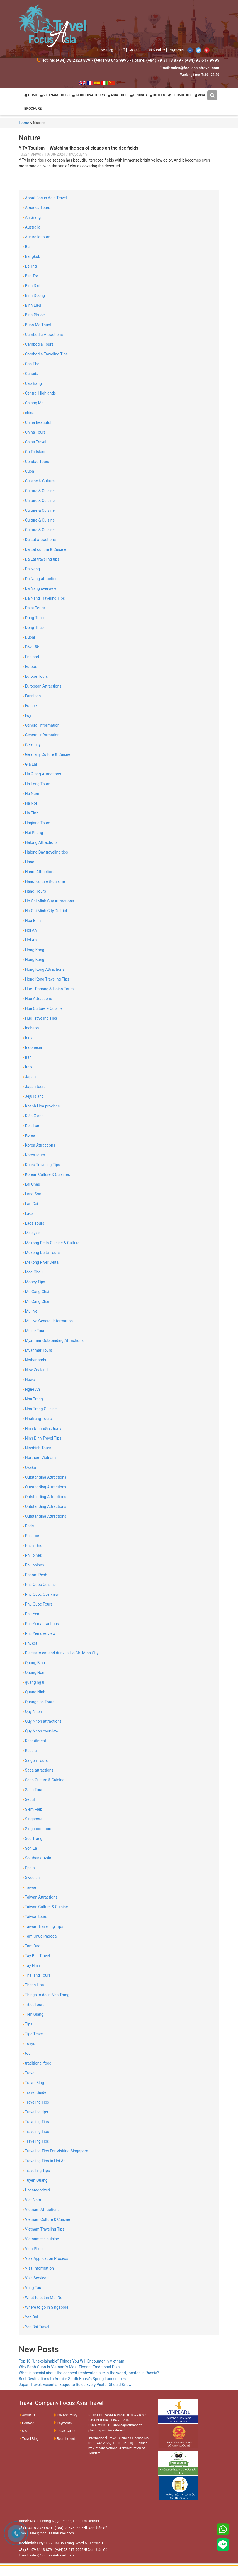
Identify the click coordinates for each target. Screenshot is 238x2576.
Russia (30, 1750)
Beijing (30, 266)
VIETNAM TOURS (55, 95)
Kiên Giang (33, 1116)
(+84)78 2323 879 (37, 2528)
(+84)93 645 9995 (69, 2528)
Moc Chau (33, 1272)
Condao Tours (36, 461)
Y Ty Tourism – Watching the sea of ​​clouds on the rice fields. (79, 148)
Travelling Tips (36, 2170)
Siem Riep (32, 1809)
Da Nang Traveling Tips (44, 598)
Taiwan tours (35, 1916)
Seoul (29, 1799)
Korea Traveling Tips (41, 1164)
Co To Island (35, 452)
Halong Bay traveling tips (45, 852)
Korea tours (34, 1155)
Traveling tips (35, 2112)
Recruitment (34, 1741)
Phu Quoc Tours (38, 1604)
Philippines (33, 1565)
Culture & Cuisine (39, 491)
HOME (31, 95)
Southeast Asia (37, 1858)
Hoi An (30, 930)
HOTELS (157, 95)
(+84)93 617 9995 (69, 2550)
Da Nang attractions (41, 578)
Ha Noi (30, 803)
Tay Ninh (31, 1965)
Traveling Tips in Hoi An (44, 2161)
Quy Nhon (32, 1711)
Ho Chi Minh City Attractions (48, 901)
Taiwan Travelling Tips (43, 1926)
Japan (29, 1077)
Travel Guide (34, 2092)
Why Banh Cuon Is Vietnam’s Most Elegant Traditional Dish (69, 2367)
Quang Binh (34, 1663)
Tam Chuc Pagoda (40, 1936)
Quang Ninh (34, 1692)
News (29, 1379)
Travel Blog (105, 50)
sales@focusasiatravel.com (52, 2533)
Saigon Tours (35, 1760)
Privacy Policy (154, 50)
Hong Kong (33, 950)
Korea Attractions (39, 1145)
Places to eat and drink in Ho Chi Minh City (60, 1653)
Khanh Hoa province (41, 1106)
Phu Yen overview (39, 1633)
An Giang (32, 217)
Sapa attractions (38, 1770)
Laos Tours (33, 1223)
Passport (32, 1536)
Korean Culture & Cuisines (46, 1174)
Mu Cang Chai (36, 1291)
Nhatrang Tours (37, 1418)
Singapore (33, 1819)
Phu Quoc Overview (41, 1594)
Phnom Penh (35, 1575)
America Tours (36, 207)
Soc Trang (32, 1838)
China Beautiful (37, 422)
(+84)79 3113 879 (37, 2550)
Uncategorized (36, 2190)
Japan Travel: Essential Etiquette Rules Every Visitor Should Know (75, 2384)
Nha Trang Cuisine (40, 1409)
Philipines (32, 1555)
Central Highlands (39, 393)
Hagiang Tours (36, 823)
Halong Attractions (40, 842)
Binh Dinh (32, 285)
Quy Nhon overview (40, 1731)
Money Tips (34, 1282)
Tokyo (29, 2043)
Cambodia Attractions (43, 334)
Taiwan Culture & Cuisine (45, 1907)
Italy (27, 1067)
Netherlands (34, 1360)
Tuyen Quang (35, 2180)
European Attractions (42, 686)
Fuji (27, 715)
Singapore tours (37, 1829)
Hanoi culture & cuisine (44, 881)
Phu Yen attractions (41, 1623)
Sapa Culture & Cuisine (43, 1780)
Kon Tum (31, 1125)
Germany (32, 744)
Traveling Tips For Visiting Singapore (55, 2151)
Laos (28, 1213)
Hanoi (29, 862)
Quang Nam (34, 1672)
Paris (28, 1526)
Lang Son (32, 1194)
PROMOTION (180, 95)
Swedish (31, 1877)
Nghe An (31, 1389)
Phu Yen (31, 1614)
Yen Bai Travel (36, 2327)
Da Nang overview (39, 588)
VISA (200, 95)
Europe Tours (35, 676)
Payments (176, 50)
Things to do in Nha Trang (46, 1995)
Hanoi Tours (34, 891)
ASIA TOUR (118, 95)
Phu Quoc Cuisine (39, 1584)
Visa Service (34, 2278)
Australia (31, 227)
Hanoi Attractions (39, 871)
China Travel (34, 442)
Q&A (24, 2431)
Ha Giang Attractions (42, 774)
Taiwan (30, 1887)
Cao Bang (32, 383)
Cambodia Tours (38, 344)
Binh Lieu (32, 305)
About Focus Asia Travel (45, 198)
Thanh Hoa (33, 1985)
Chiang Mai (34, 403)
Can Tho (31, 364)
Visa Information (38, 2268)
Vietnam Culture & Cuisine (46, 2219)
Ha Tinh (30, 813)
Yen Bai (30, 2317)
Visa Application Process (45, 2258)
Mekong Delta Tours (41, 1252)
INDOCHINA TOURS (88, 95)
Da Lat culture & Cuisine (44, 549)
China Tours (34, 432)
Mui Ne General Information (48, 1321)
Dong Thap (33, 618)
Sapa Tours (34, 1789)
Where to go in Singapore (45, 2307)
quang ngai (33, 1682)
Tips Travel (33, 2034)
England (31, 657)
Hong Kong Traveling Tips (46, 979)
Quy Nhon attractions (42, 1721)
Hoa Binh (32, 920)
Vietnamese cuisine (41, 2239)
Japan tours (34, 1086)
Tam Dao (31, 1946)
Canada (30, 373)
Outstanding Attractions (44, 1477)
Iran (27, 1057)
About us (27, 2415)
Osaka (29, 1467)
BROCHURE (33, 108)
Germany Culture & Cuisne (46, 754)
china (28, 412)
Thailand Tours (37, 1975)
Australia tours (36, 237)
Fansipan (32, 696)
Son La (30, 1848)
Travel (29, 2073)
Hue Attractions (37, 998)
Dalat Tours (34, 608)
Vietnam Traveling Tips (43, 2229)
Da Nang (31, 569)
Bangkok (31, 256)
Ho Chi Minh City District (45, 911)
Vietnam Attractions (41, 2209)
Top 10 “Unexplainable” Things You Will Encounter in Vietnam (71, 2361)
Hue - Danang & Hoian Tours (48, 989)
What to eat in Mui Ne (42, 2297)
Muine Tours (35, 1330)
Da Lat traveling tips (41, 559)
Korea (29, 1135)
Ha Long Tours (36, 784)
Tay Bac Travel (36, 1955)
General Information (41, 725)
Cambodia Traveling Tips (45, 354)
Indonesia (32, 1047)
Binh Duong (34, 295)
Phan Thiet (33, 1545)
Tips (27, 2024)
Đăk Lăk (31, 647)
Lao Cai (30, 1204)
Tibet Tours (34, 2004)
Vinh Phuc (33, 2248)
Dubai (29, 637)
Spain (29, 1868)
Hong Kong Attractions (43, 969)
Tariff (121, 50)
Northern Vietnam (39, 1457)
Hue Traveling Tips (40, 1018)
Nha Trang (33, 1399)
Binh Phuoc (34, 315)
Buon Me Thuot (37, 325)
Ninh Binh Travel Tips (42, 1438)
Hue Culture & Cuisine (43, 1008)
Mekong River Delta (41, 1262)
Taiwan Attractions (40, 1897)
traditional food (37, 2063)
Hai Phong (33, 832)
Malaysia (31, 1233)
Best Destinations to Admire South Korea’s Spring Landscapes (72, 2378)
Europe (30, 666)
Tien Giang (33, 2014)
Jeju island (33, 1096)
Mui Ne (30, 1311)
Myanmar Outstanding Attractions (53, 1340)
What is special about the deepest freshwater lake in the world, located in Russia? (89, 2373)
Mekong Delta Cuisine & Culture (51, 1243)
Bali (27, 246)
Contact (134, 50)
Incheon (31, 1028)
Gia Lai (30, 764)
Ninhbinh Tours (37, 1448)
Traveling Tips (36, 2102)
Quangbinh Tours (39, 1702)
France (30, 705)
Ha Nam (31, 793)
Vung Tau (32, 2288)
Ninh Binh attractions (42, 1428)
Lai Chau (31, 1184)
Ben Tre (30, 276)
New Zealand (35, 1370)
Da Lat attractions (39, 539)
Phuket (30, 1643)
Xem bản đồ (97, 2528)
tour (27, 2053)
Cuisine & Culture (39, 481)
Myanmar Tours (37, 1350)
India (28, 1037)
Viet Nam (32, 2200)
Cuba (28, 471)
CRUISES (138, 95)
